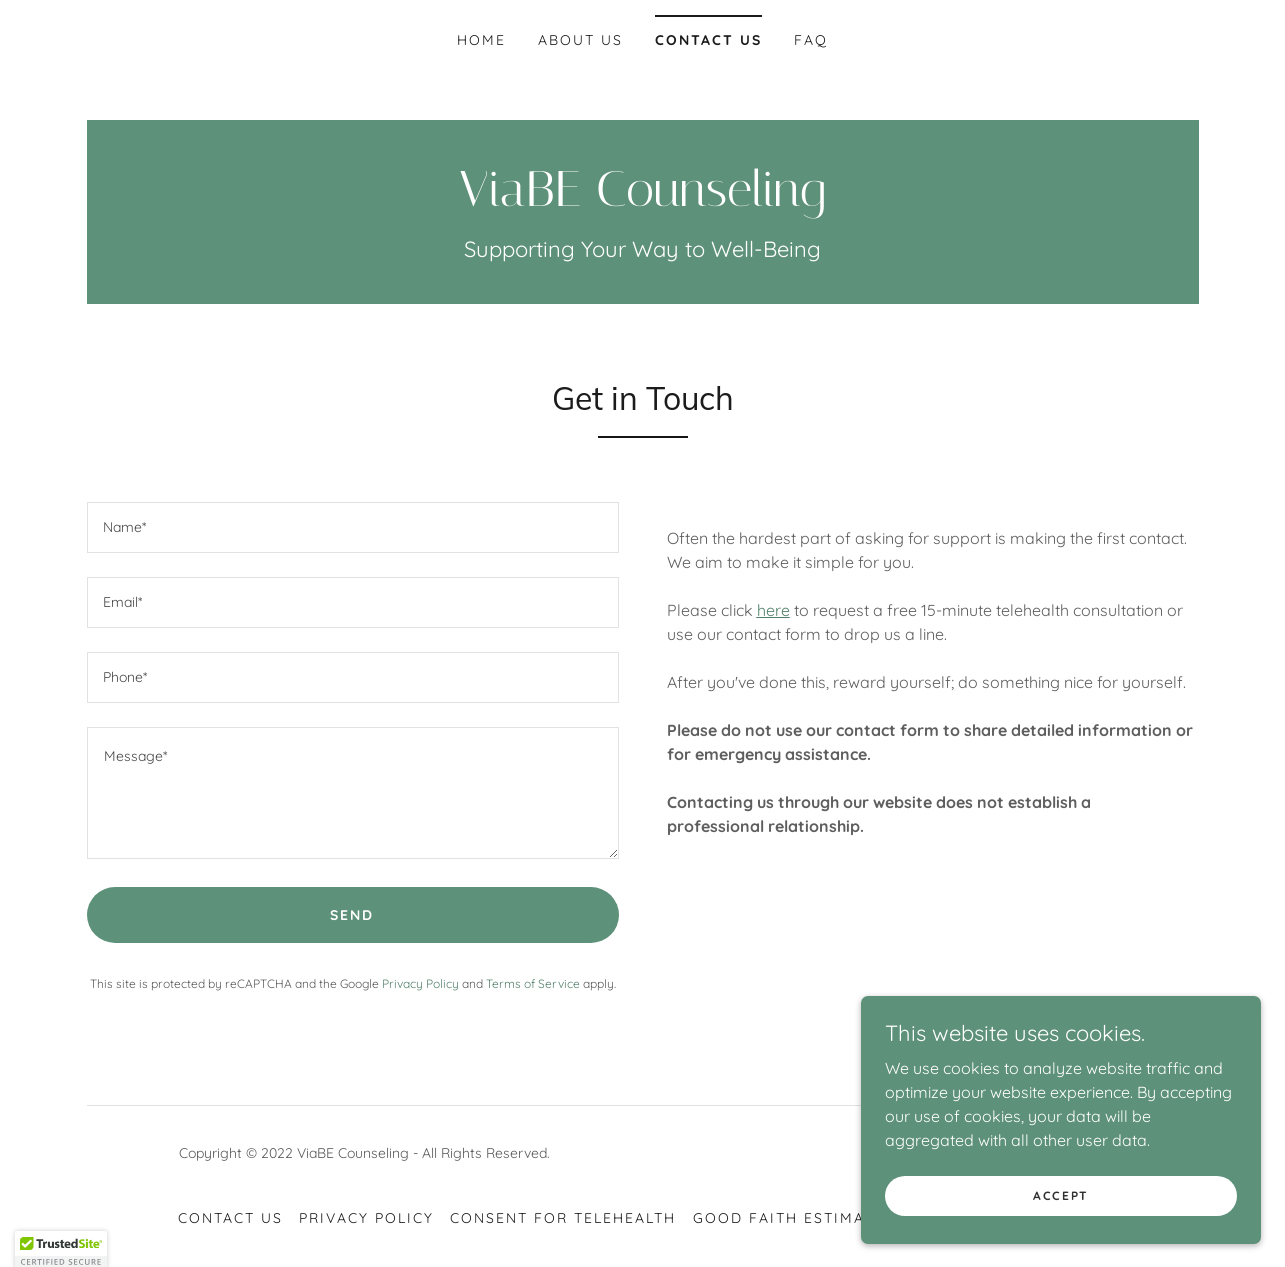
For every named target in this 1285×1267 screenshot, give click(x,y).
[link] (643, 200)
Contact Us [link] (708, 40)
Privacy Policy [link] (420, 983)
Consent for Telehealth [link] (563, 1218)
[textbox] (353, 527)
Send (352, 915)
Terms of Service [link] (533, 983)
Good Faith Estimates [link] (793, 1218)
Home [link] (481, 40)
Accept (1061, 1195)
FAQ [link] (811, 40)
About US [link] (580, 40)
